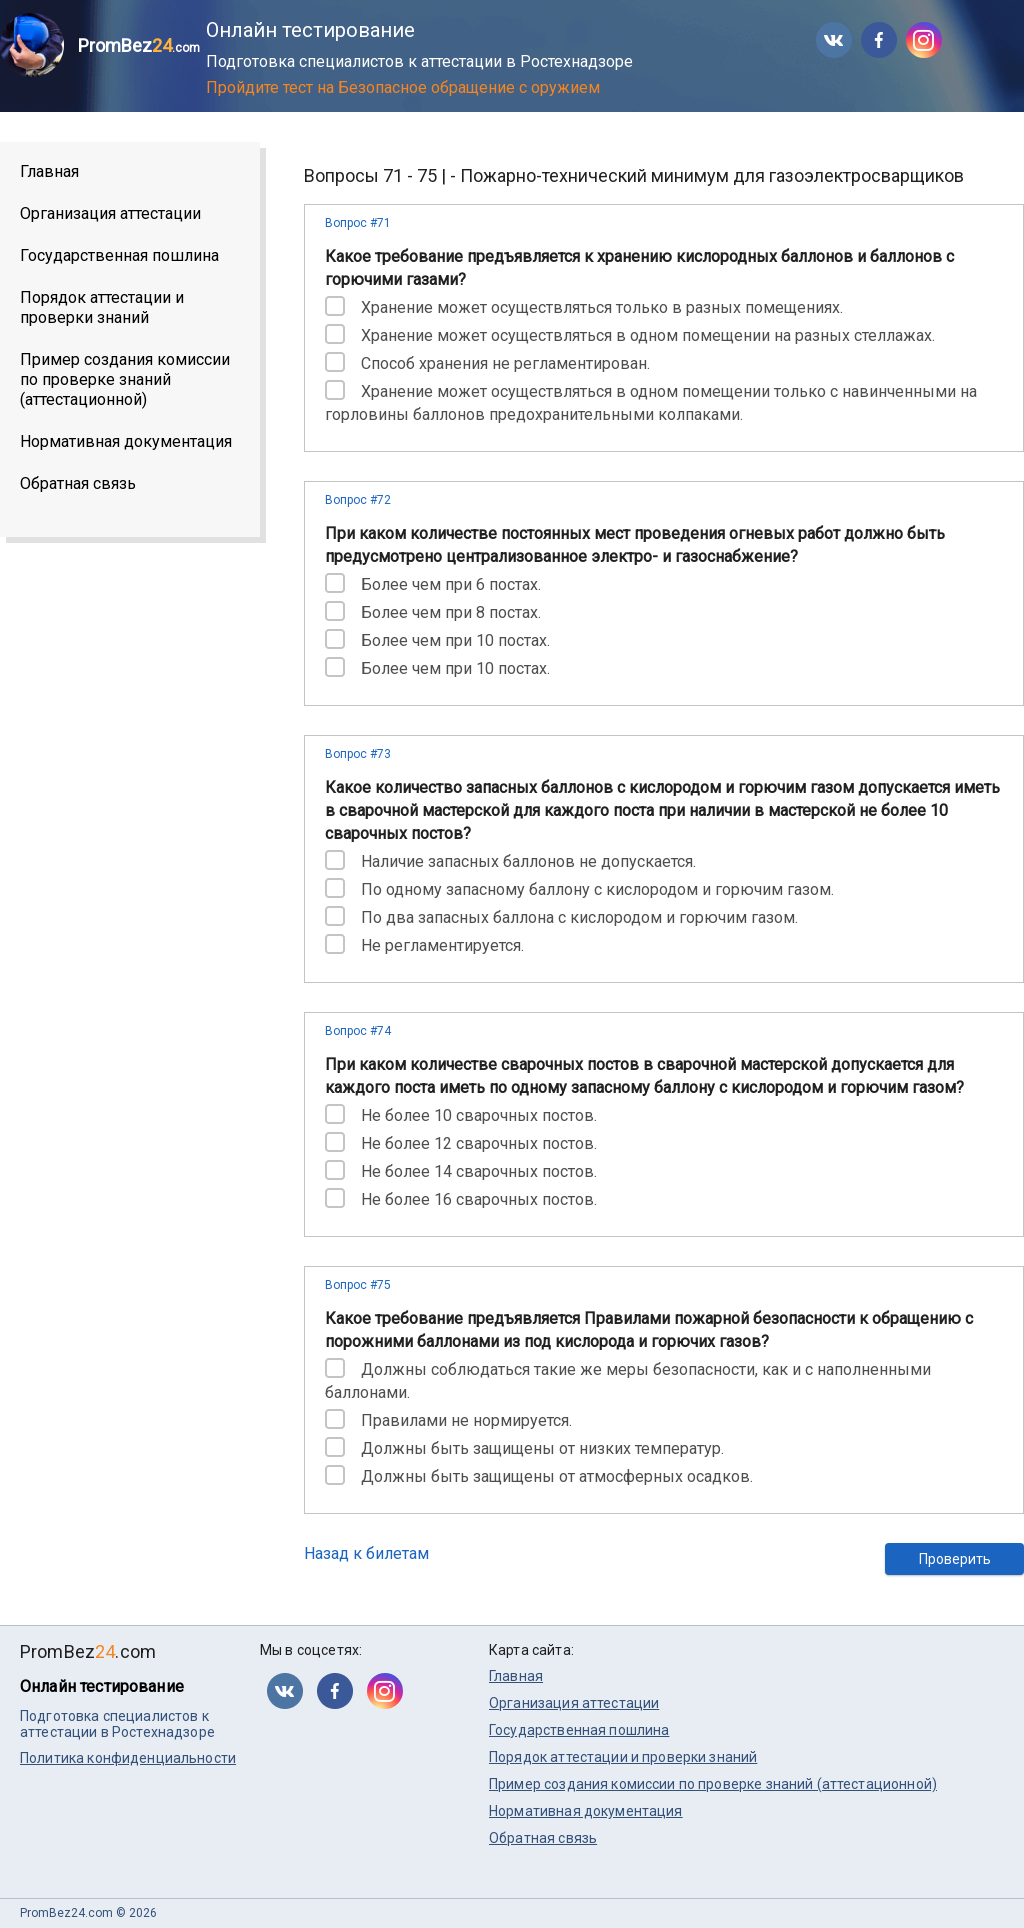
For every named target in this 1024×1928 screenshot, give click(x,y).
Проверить (955, 1559)
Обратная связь (78, 483)
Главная (49, 171)
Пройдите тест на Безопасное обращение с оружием (403, 87)
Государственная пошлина (119, 255)
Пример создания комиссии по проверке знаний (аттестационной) (125, 379)
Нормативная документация (126, 441)
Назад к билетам (366, 1553)
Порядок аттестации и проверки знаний (102, 307)
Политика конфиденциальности (128, 1758)
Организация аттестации (110, 213)
